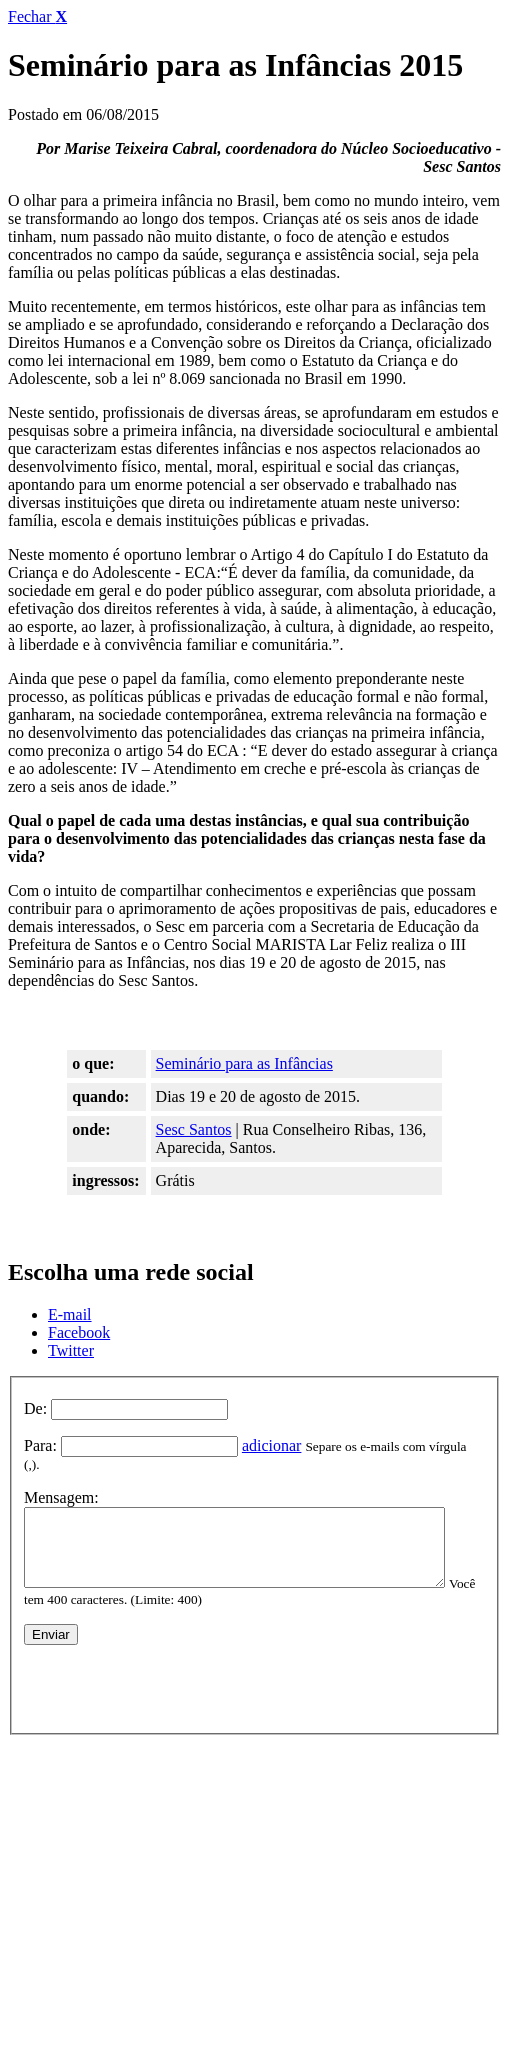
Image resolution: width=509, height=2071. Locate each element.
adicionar (272, 1445)
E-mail (70, 1314)
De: (35, 1408)
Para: (40, 1445)
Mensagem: (61, 1481)
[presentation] (176, 1679)
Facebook (79, 1332)
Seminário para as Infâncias (244, 1063)
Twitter (71, 1350)
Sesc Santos (194, 1129)
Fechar (37, 16)
